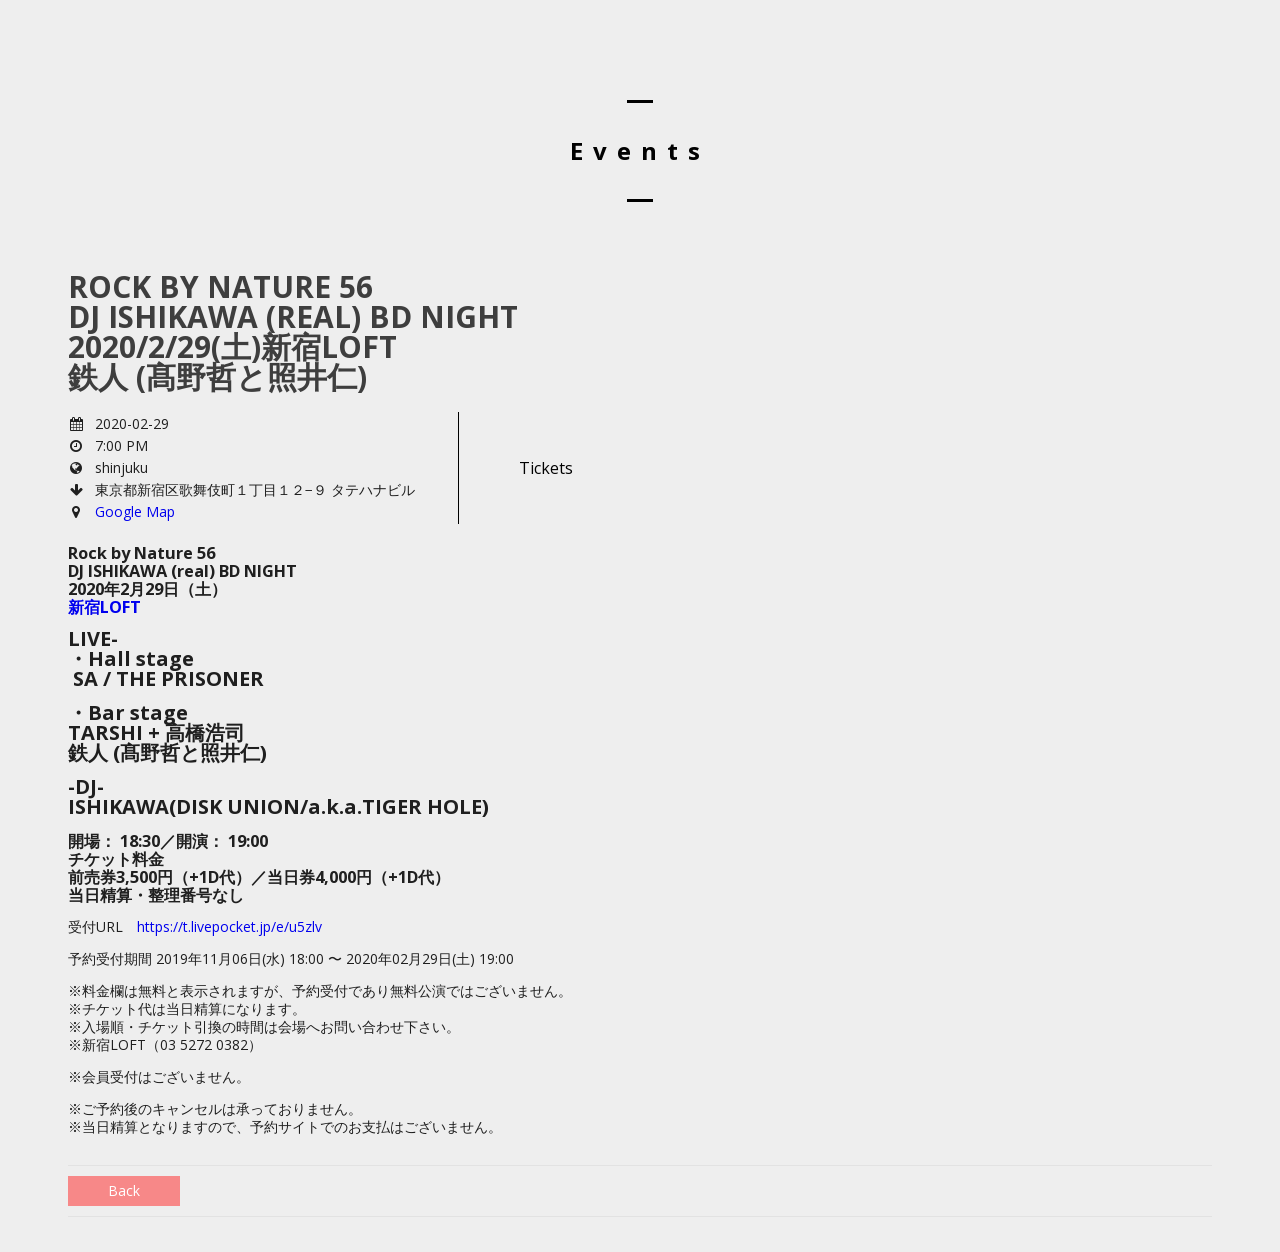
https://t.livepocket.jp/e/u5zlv (229, 926)
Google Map (135, 511)
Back (124, 1190)
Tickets (546, 468)
